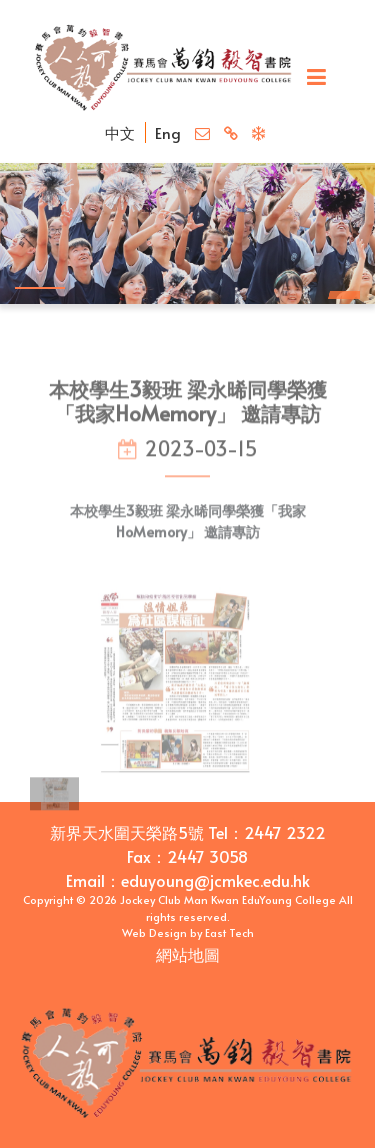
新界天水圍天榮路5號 (127, 832)
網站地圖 (188, 954)
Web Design (154, 932)
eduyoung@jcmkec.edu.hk (215, 880)
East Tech (229, 932)
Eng (168, 132)
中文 (120, 132)
